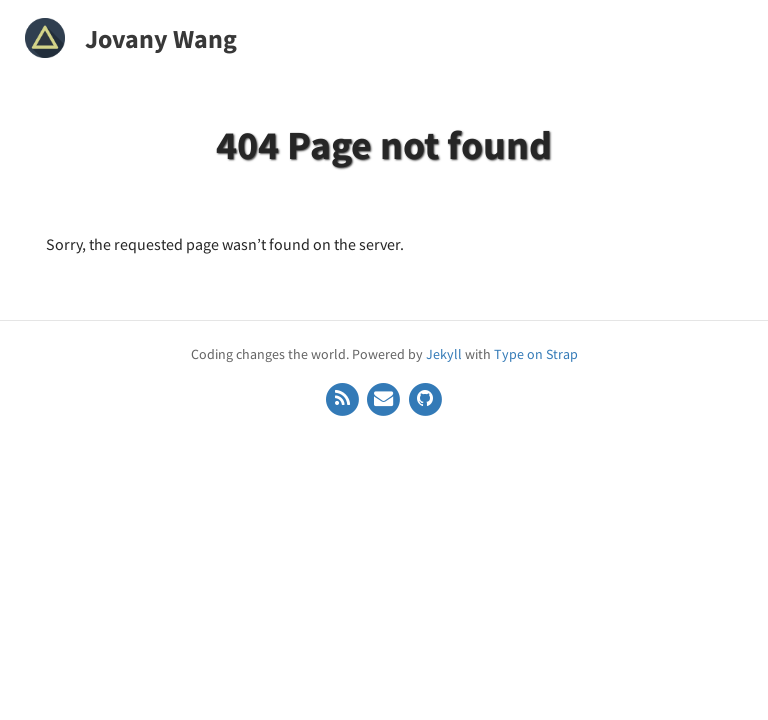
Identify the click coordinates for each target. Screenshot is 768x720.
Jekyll (444, 354)
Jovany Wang (161, 38)
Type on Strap (536, 354)
